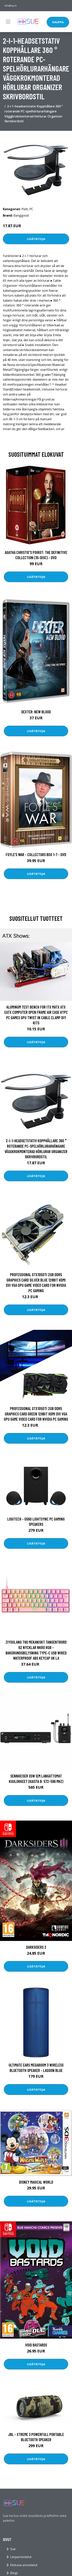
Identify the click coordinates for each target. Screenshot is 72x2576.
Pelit (25, 209)
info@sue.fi (10, 5)
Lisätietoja (36, 239)
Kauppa (58, 22)
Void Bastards (36, 2344)
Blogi (14, 2573)
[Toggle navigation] (8, 21)
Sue (13, 2549)
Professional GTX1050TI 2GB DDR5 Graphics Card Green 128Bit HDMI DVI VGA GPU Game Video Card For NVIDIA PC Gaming (36, 1413)
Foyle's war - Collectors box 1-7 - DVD (36, 854)
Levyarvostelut (20, 2557)
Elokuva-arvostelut (23, 2565)
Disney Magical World (36, 2182)
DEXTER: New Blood (36, 711)
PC (31, 209)
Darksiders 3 (36, 1947)
